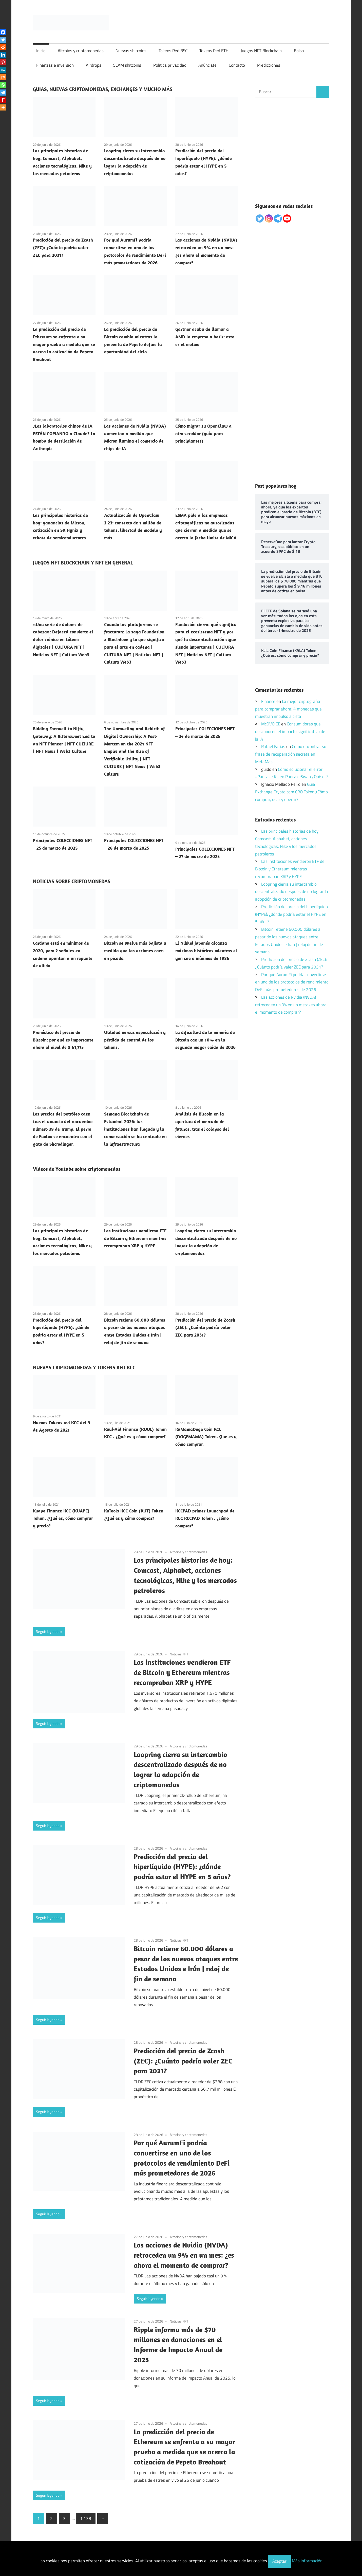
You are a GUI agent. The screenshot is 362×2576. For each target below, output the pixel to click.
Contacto (237, 65)
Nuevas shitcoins (131, 50)
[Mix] (3, 77)
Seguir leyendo (48, 1631)
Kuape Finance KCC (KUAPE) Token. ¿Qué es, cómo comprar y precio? (63, 1518)
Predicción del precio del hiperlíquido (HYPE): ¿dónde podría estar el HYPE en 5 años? (182, 1866)
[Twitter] (3, 40)
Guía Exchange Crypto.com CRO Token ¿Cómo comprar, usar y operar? (291, 792)
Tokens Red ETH (213, 50)
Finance (268, 701)
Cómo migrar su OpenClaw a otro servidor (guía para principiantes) (203, 433)
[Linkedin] (3, 55)
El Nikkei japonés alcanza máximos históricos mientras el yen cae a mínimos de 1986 (206, 950)
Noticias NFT (179, 1654)
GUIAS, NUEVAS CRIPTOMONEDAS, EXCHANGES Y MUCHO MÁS (103, 89)
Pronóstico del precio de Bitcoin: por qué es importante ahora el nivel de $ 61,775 (63, 1039)
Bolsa (299, 50)
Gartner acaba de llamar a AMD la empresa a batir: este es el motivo (204, 336)
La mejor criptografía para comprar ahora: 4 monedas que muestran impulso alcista (288, 709)
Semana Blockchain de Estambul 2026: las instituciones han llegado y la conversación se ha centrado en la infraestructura (135, 1129)
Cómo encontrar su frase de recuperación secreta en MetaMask (290, 754)
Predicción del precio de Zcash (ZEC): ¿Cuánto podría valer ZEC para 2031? (63, 247)
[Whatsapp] (3, 85)
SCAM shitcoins (127, 65)
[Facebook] (3, 32)
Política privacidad (169, 65)
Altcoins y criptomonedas (81, 50)
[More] (3, 107)
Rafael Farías (273, 746)
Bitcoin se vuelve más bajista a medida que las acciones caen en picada (135, 950)
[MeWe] (3, 70)
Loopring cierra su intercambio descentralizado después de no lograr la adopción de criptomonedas (291, 892)
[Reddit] (3, 47)
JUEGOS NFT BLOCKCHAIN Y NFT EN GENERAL (83, 562)
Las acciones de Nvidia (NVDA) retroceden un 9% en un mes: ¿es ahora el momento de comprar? (184, 2255)
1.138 (85, 2518)
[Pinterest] (3, 62)
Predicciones (268, 65)
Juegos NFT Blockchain (261, 50)
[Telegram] (3, 92)
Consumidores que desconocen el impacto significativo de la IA (290, 731)
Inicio (41, 50)
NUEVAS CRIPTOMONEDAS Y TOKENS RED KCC (84, 1367)
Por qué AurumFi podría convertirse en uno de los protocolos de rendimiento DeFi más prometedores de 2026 (292, 982)
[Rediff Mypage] (3, 100)
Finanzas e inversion (55, 65)
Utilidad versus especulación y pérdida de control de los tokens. (135, 1039)
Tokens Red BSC (173, 50)
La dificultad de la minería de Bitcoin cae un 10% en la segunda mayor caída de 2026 (205, 1039)
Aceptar (279, 2561)
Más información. (307, 2561)
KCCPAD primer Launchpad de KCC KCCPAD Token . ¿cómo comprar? (205, 1518)
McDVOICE (270, 724)
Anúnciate (207, 65)
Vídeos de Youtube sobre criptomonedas (76, 1169)
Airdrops (93, 65)
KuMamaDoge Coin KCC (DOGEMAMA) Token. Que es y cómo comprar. (206, 1436)
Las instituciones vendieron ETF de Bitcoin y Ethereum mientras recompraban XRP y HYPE (135, 1238)
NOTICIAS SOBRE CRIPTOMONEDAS (71, 881)
